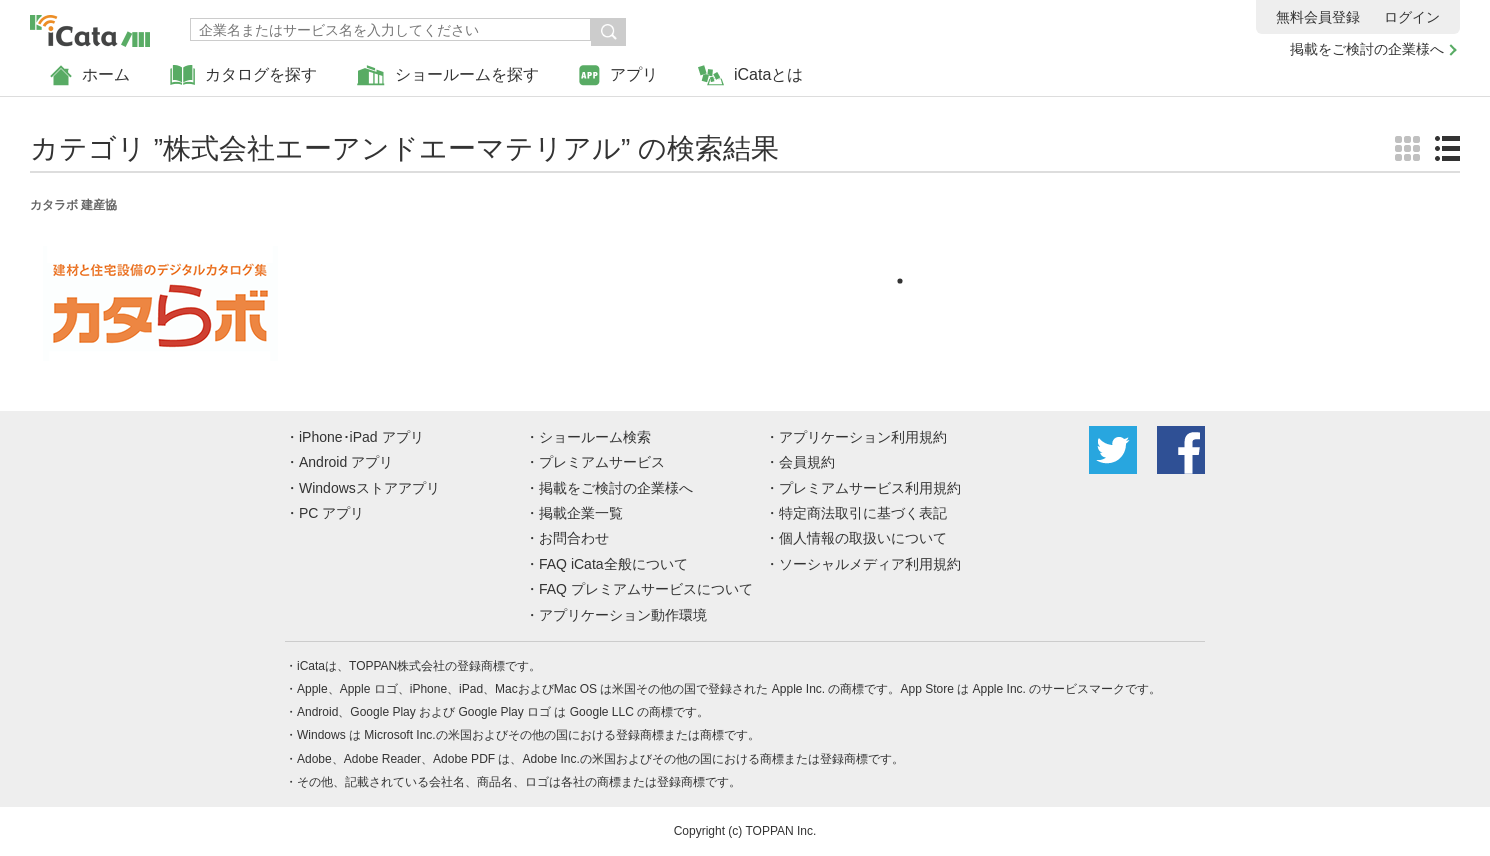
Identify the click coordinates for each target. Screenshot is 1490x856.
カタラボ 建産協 (73, 205)
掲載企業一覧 (581, 513)
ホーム (90, 75)
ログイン (1412, 17)
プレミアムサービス (602, 462)
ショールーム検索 (595, 437)
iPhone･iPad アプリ (361, 437)
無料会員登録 (1318, 17)
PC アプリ (331, 513)
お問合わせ (574, 538)
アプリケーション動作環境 (623, 615)
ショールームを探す (448, 75)
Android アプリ (346, 462)
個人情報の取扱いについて (863, 538)
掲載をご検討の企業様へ (1367, 49)
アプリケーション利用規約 (863, 437)
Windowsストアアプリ (369, 488)
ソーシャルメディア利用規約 (870, 564)
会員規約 (807, 462)
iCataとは (750, 75)
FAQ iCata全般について (613, 564)
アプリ (618, 75)
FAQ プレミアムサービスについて (646, 589)
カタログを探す (243, 75)
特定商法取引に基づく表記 (863, 513)
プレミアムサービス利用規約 (870, 488)
